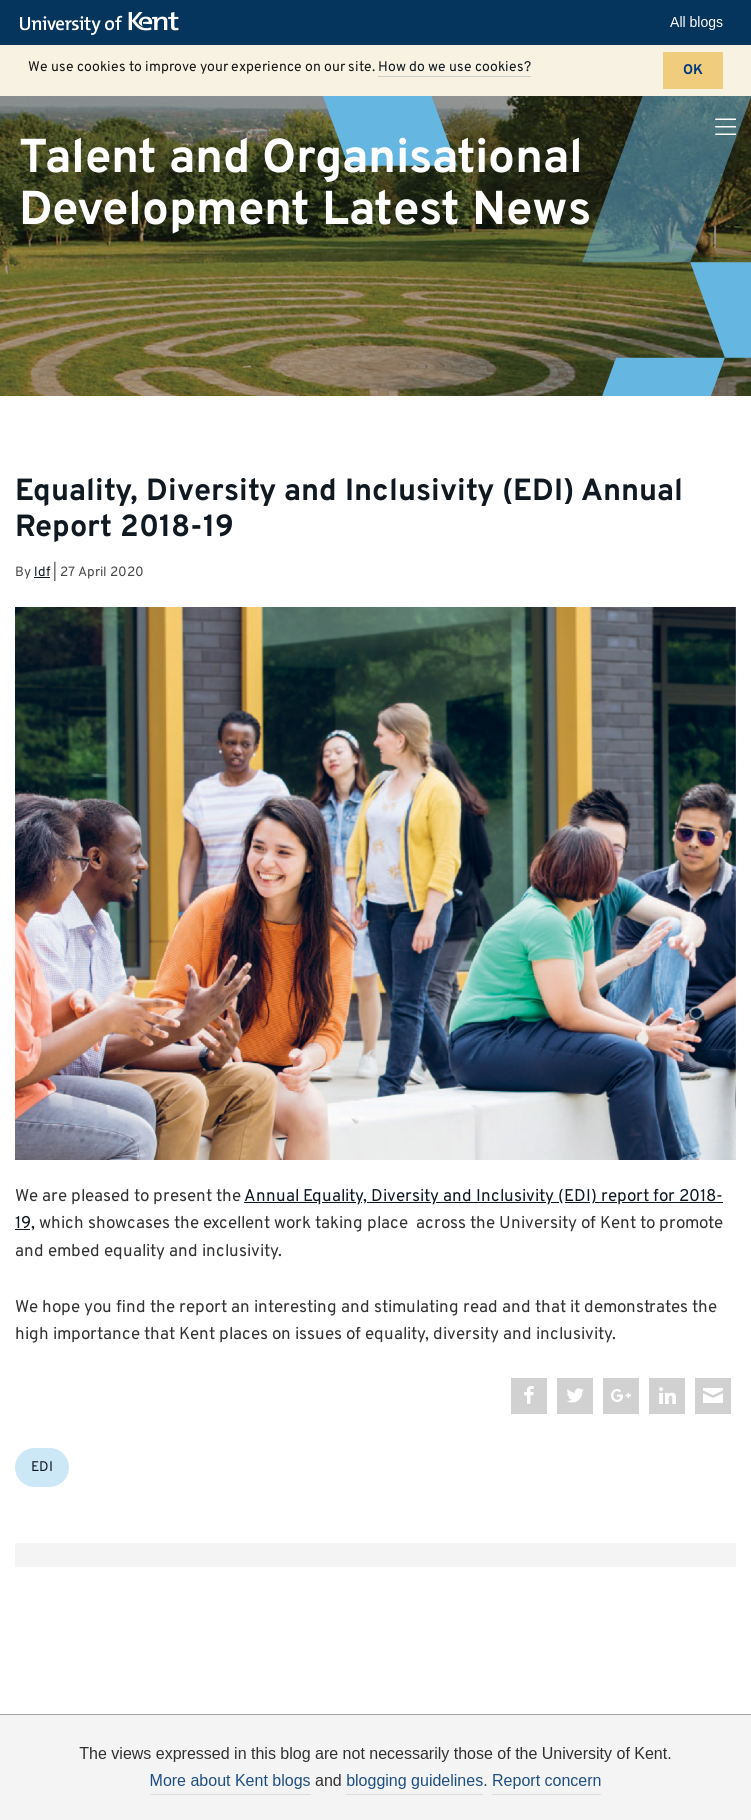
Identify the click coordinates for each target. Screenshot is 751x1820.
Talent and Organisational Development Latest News (305, 184)
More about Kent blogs (230, 1780)
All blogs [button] (696, 22)
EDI (42, 1467)
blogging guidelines (414, 1780)
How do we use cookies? (454, 67)
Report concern (546, 1780)
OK (693, 70)
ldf (42, 572)
